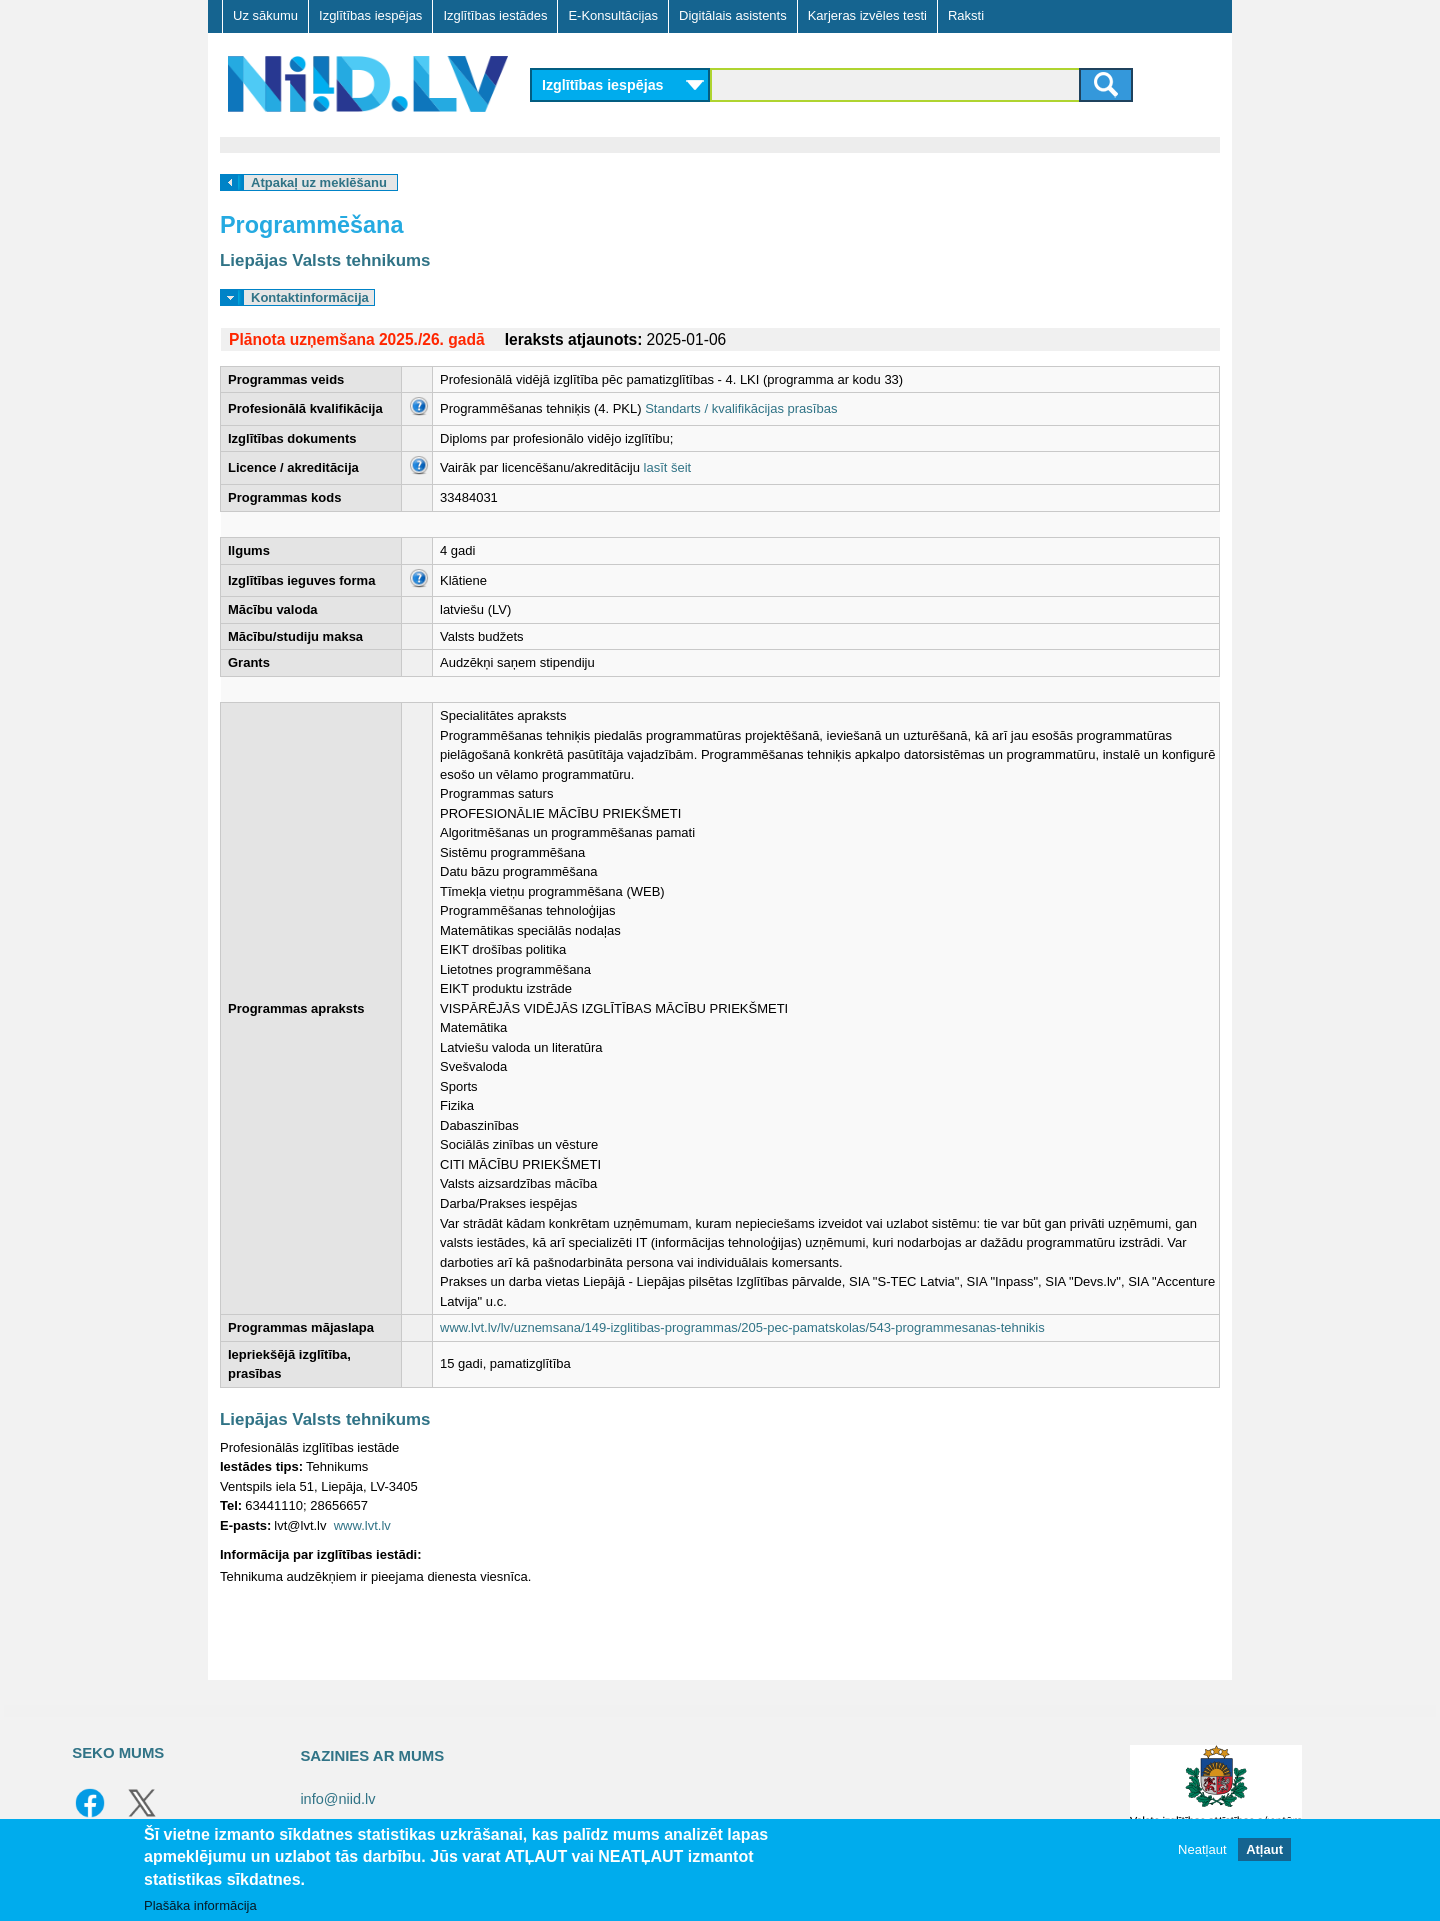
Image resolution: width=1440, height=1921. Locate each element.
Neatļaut (1202, 1850)
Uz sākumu (265, 15)
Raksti (966, 15)
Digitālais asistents (733, 15)
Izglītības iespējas (370, 15)
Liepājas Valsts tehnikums (325, 260)
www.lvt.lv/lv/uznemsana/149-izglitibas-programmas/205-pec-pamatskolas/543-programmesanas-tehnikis (742, 1327)
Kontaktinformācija (310, 297)
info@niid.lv (337, 1799)
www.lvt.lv (362, 1525)
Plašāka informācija (200, 1906)
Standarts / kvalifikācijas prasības (741, 408)
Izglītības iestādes (495, 15)
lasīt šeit (668, 467)
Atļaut (1264, 1850)
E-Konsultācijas (613, 15)
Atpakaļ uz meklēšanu (319, 182)
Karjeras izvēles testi (867, 15)
